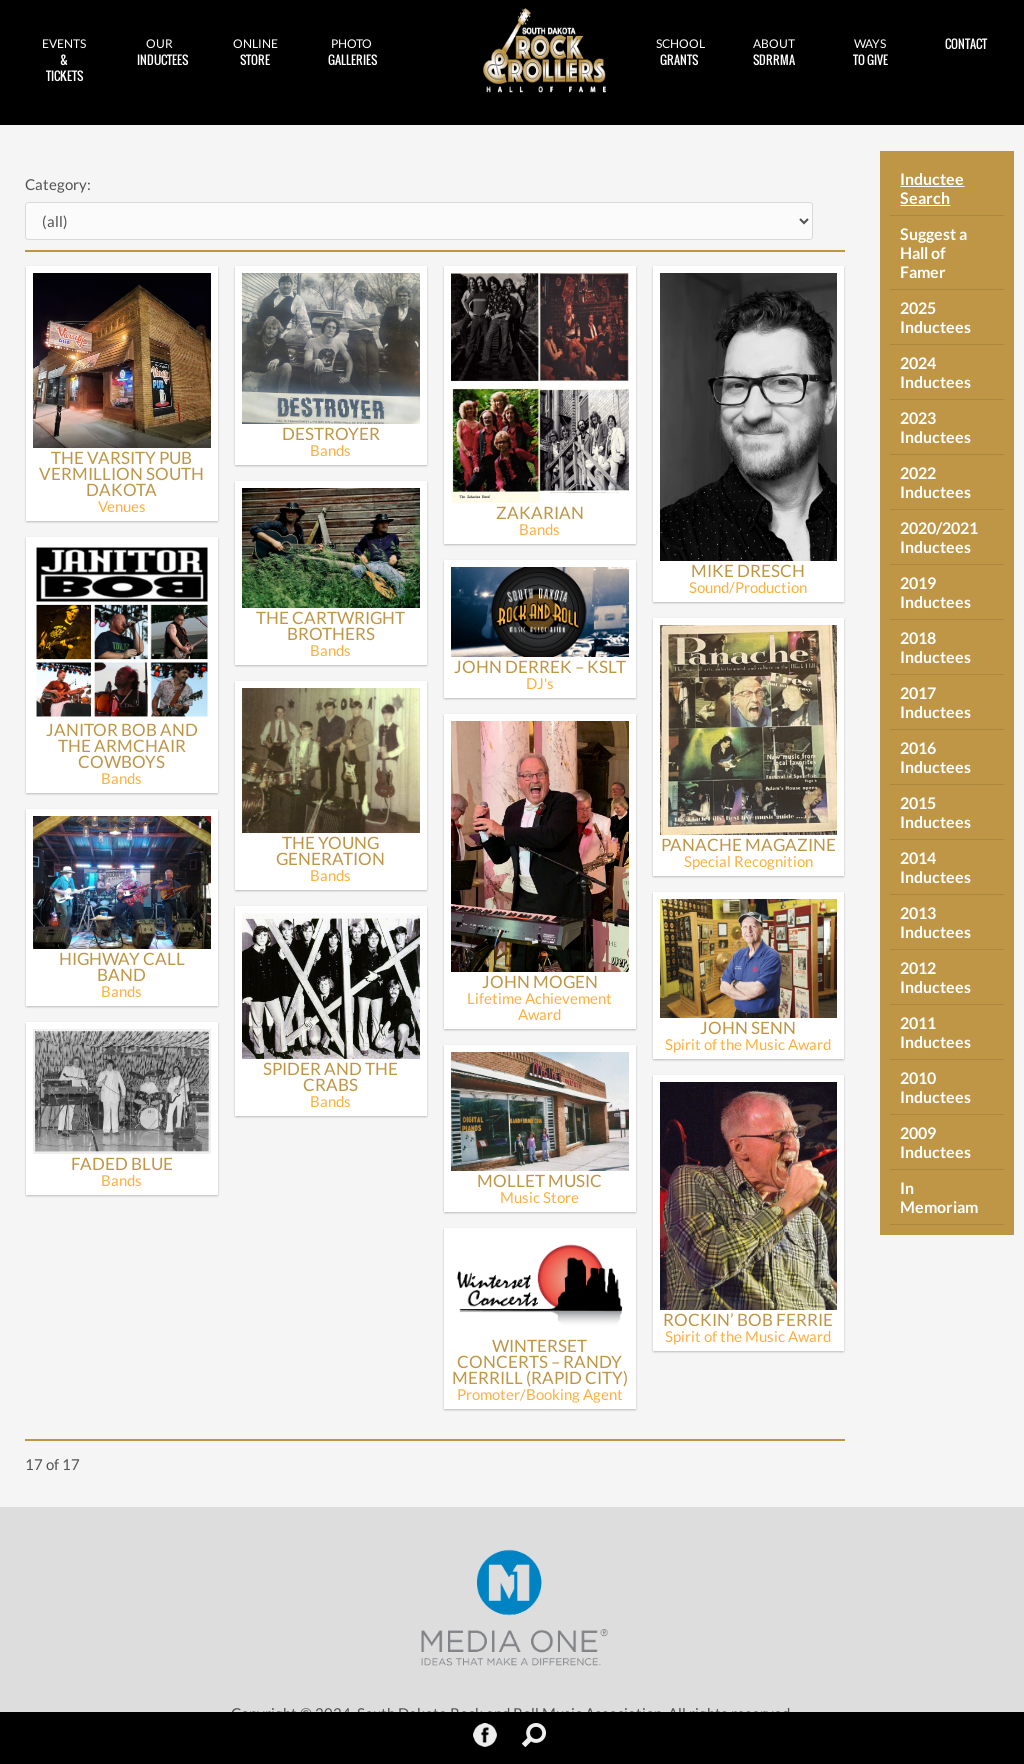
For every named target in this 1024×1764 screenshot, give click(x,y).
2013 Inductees (935, 922)
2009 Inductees (935, 1142)
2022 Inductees (935, 482)
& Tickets (64, 60)
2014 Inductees (935, 867)
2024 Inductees (935, 372)
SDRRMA (775, 52)
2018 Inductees (935, 647)
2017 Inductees (935, 702)
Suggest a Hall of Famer (933, 252)
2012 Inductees (935, 977)
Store (256, 52)
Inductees (162, 52)
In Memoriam (939, 1197)
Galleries (352, 52)
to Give (870, 52)
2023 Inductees (935, 427)
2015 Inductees (935, 812)
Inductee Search (932, 188)
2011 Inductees (935, 1032)
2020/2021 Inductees (939, 537)
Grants (680, 52)
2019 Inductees (935, 592)
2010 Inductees (935, 1087)
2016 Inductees (935, 757)
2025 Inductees (935, 317)
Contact (966, 43)
